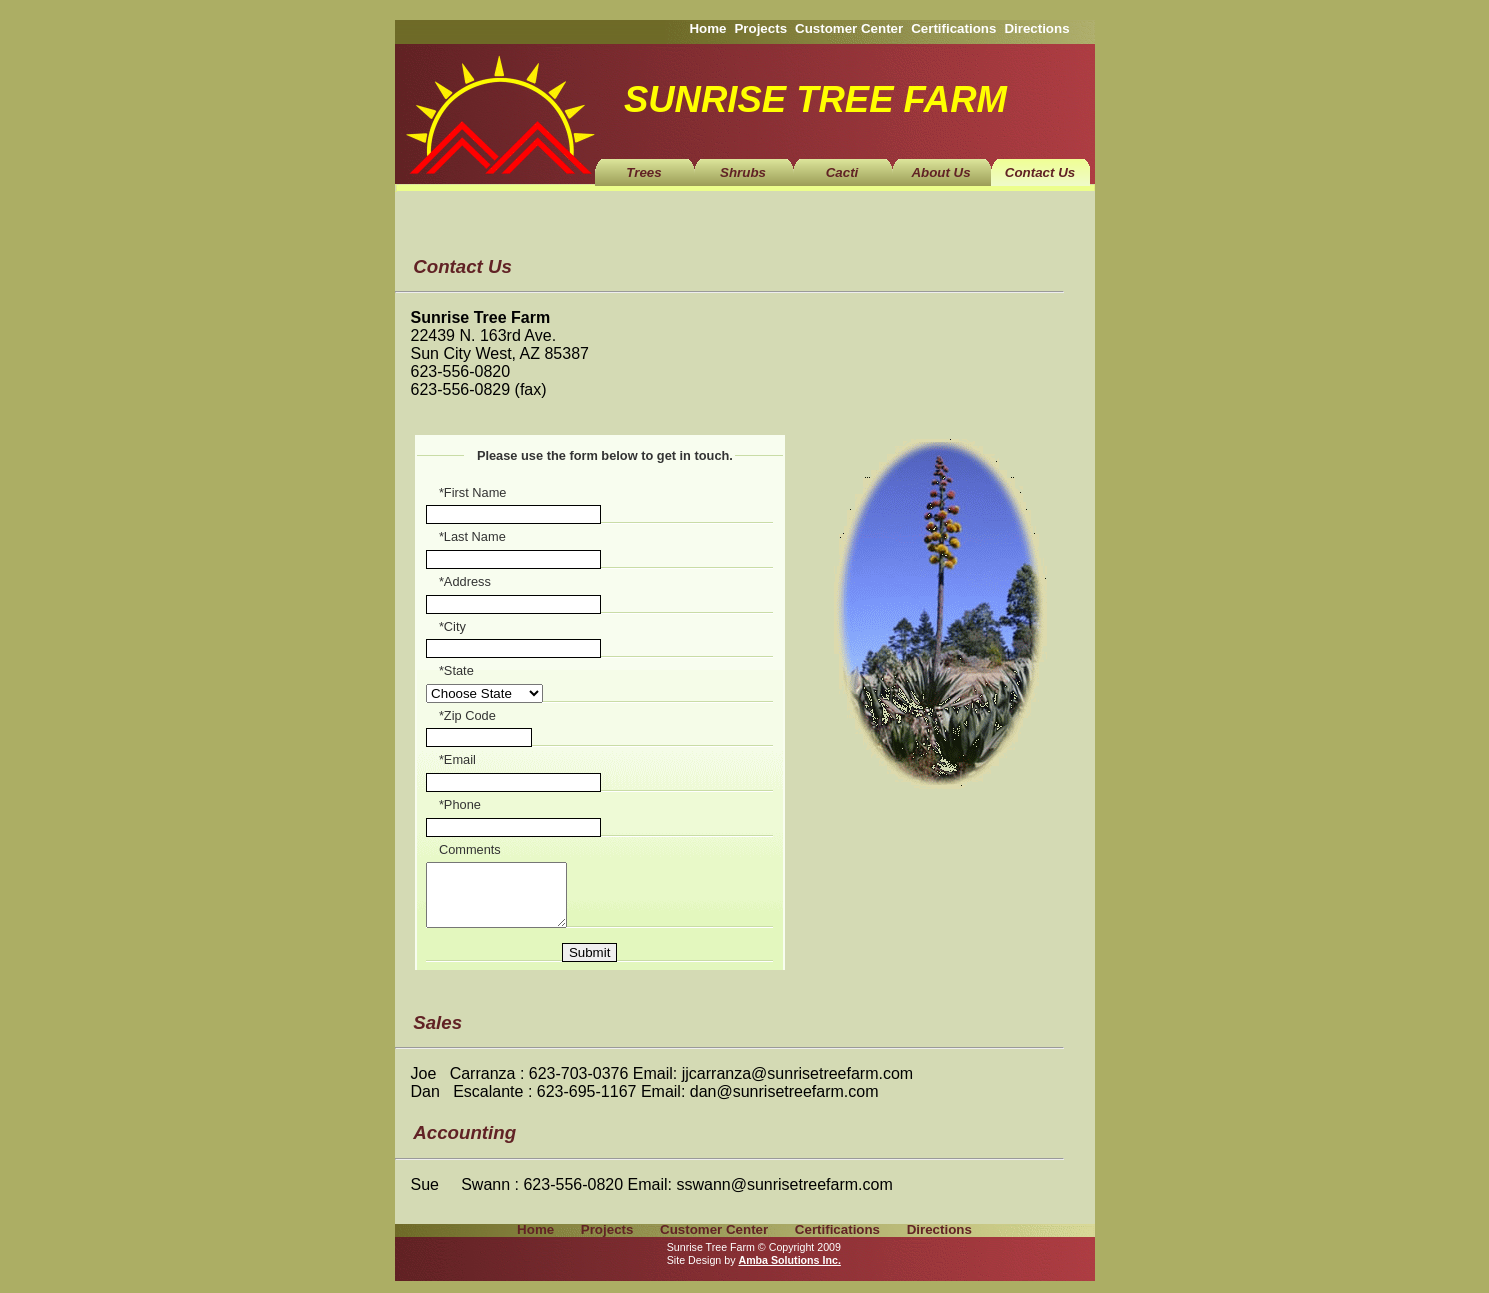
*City (452, 626)
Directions (1036, 28)
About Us (940, 172)
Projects (760, 28)
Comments (470, 849)
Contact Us (1040, 172)
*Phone (460, 804)
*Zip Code (467, 715)
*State (456, 670)
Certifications (953, 28)
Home (707, 28)
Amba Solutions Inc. (789, 1272)
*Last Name (472, 536)
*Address (465, 581)
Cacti (842, 172)
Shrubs (743, 172)
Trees (643, 172)
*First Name (473, 492)
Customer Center (849, 28)
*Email (457, 759)
